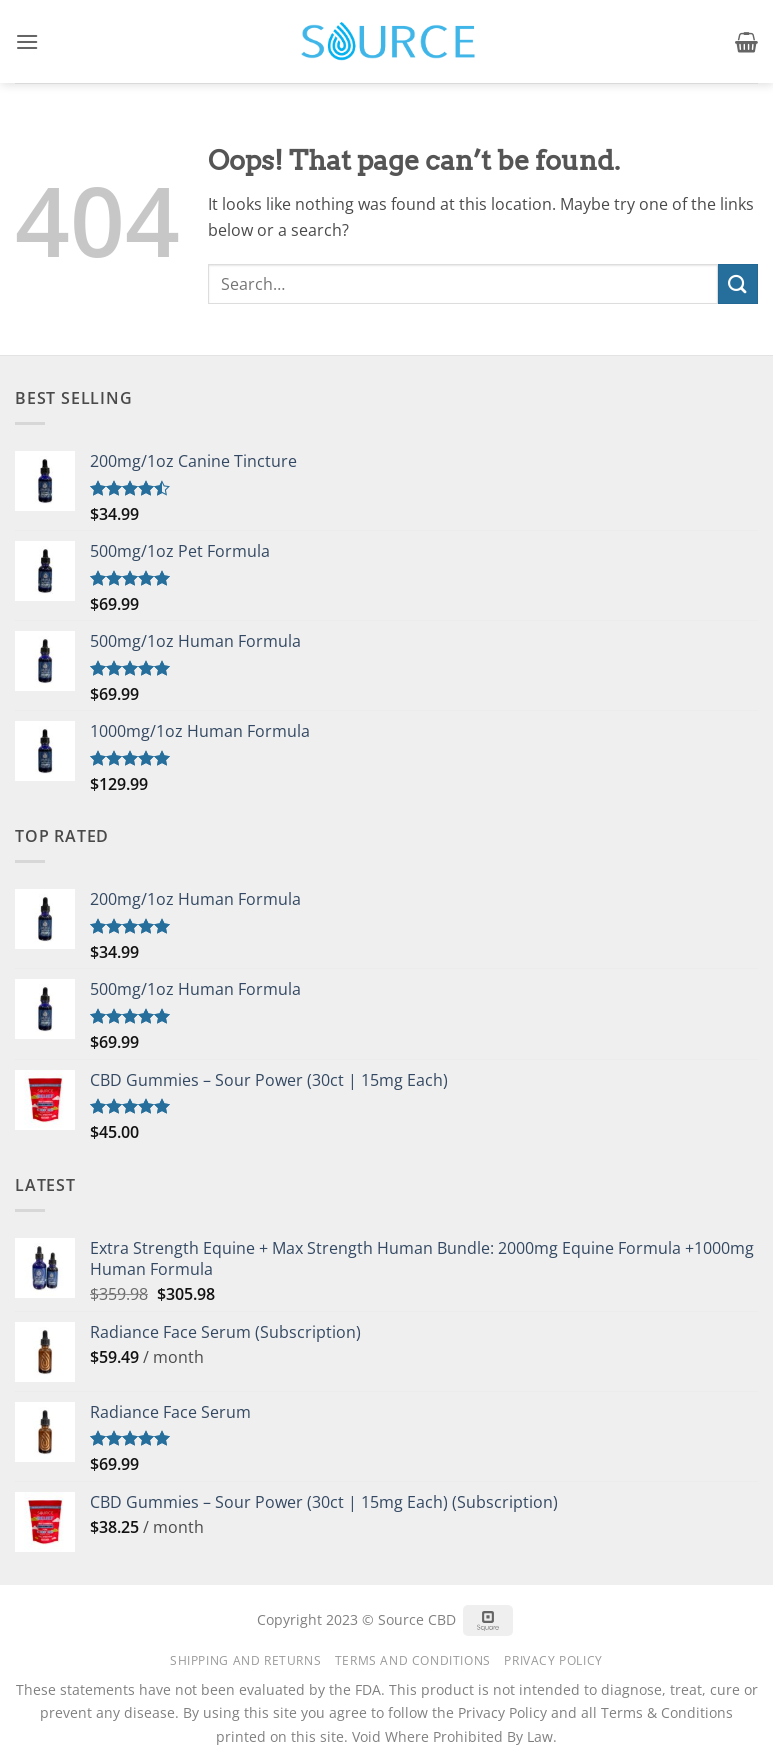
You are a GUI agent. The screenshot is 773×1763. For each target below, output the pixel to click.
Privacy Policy (553, 1660)
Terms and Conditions (413, 1660)
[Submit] (738, 283)
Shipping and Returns (245, 1660)
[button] (27, 41)
